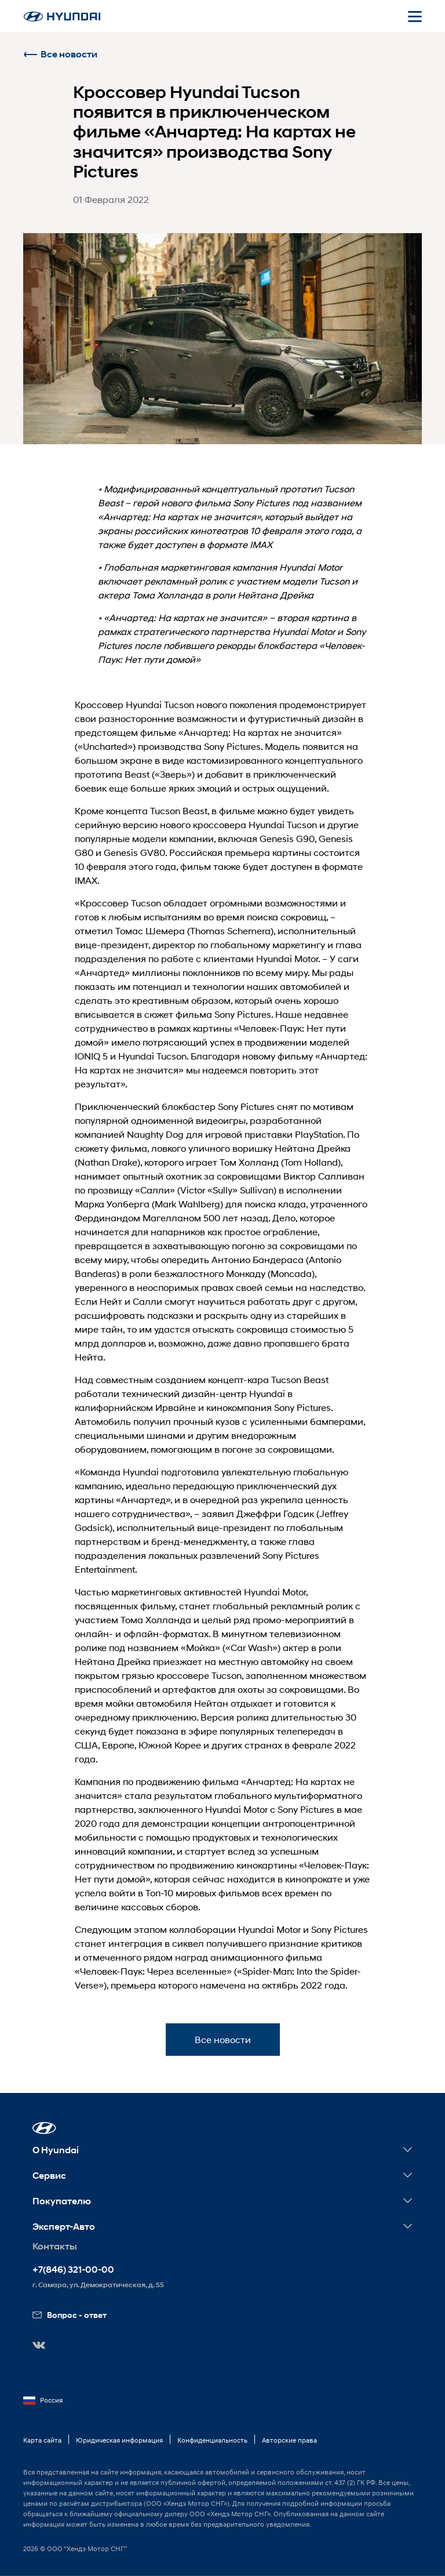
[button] (44, 2128)
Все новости (60, 54)
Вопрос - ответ (69, 2315)
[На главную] (62, 16)
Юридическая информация (119, 2440)
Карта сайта (42, 2440)
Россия (43, 2400)
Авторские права (289, 2440)
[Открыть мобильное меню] (415, 16)
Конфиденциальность (212, 2440)
